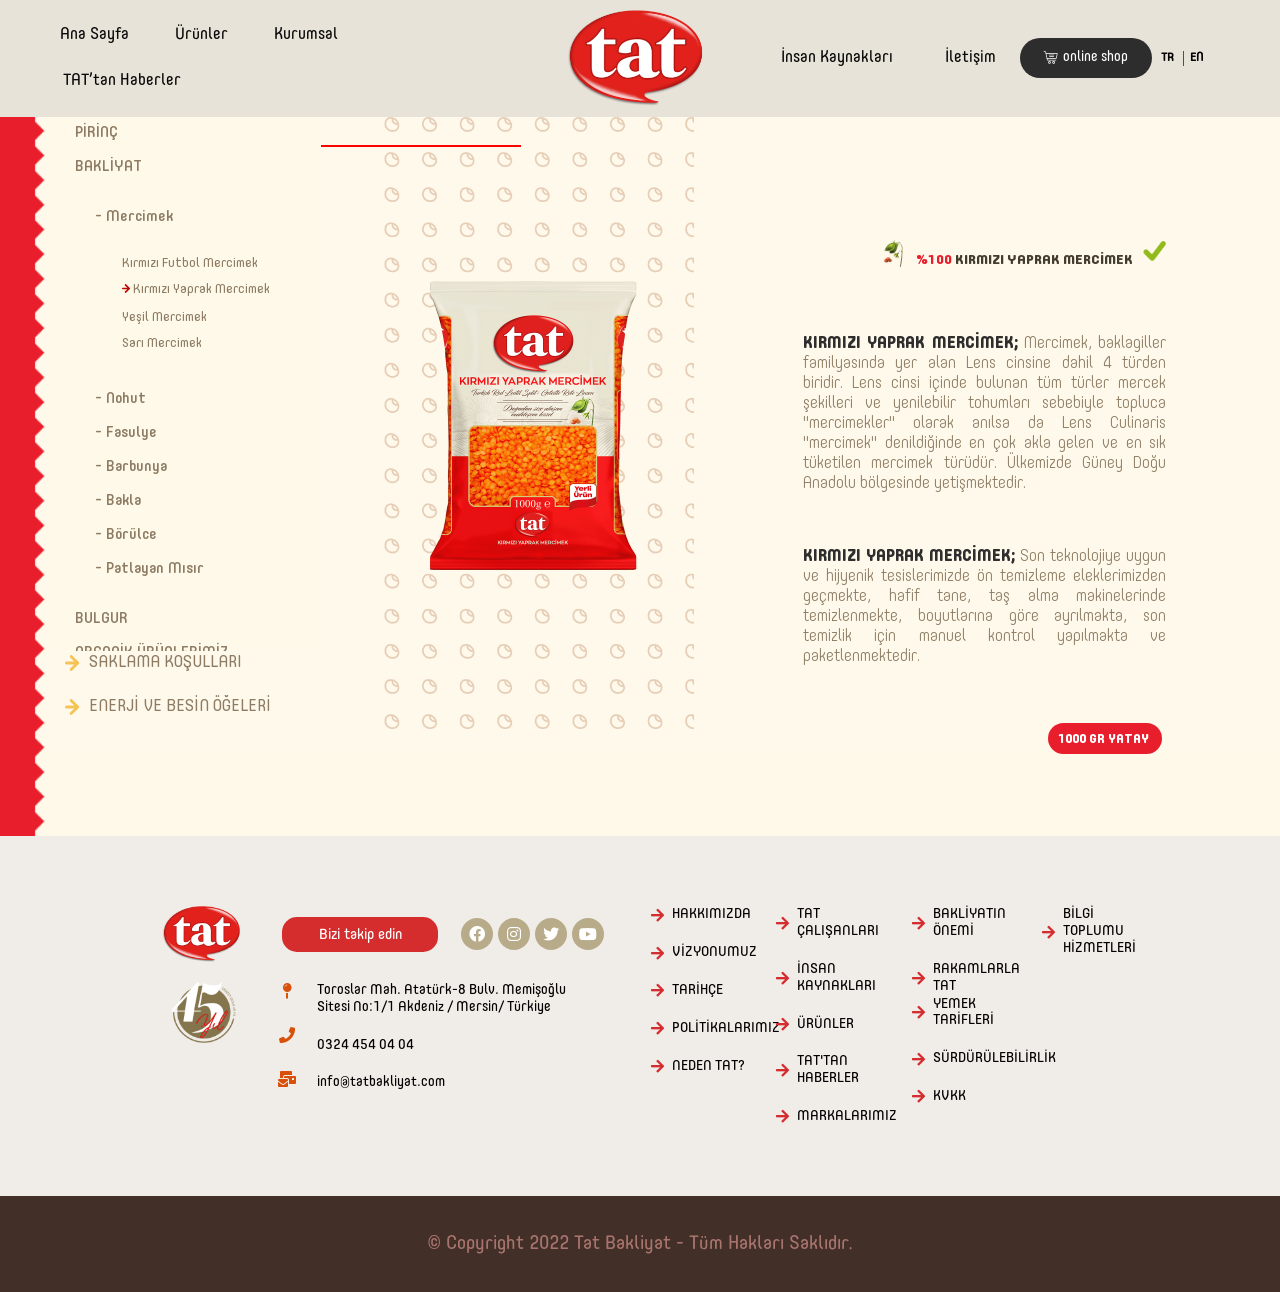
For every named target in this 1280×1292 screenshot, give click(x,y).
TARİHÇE (697, 990)
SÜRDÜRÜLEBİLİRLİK (994, 1058)
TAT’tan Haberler (122, 81)
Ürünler (201, 35)
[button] (1086, 58)
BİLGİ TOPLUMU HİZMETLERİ (1099, 931)
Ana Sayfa (94, 35)
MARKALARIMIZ (847, 1116)
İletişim (970, 58)
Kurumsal (306, 35)
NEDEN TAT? (708, 1066)
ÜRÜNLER (825, 1024)
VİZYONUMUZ (714, 952)
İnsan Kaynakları (837, 58)
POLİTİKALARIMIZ (726, 1028)
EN (1196, 58)
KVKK (949, 1096)
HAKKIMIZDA (711, 914)
